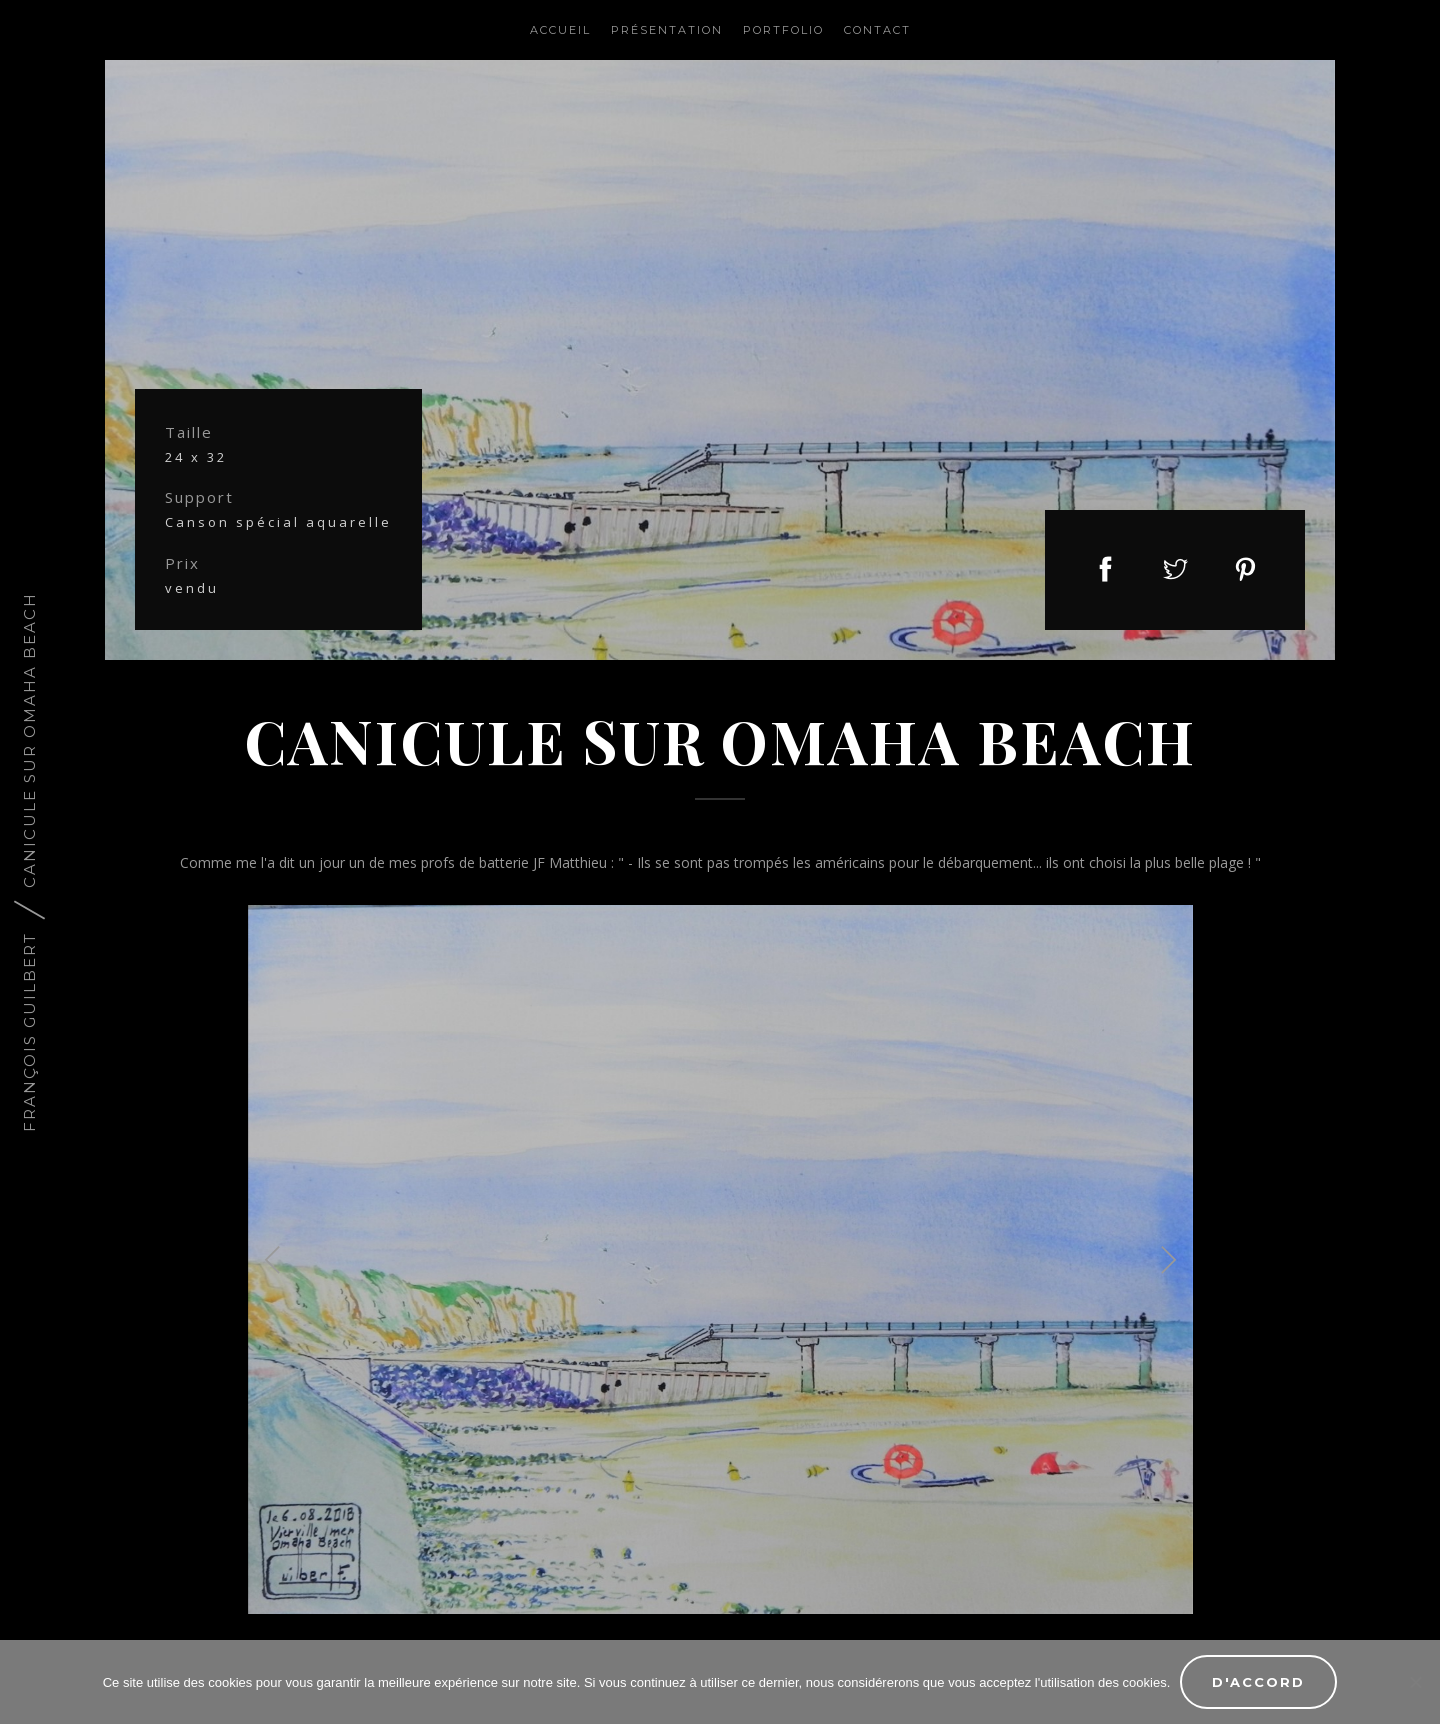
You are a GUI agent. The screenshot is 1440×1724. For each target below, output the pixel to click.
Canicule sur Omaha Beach (29, 740)
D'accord (1258, 1682)
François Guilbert (29, 1032)
